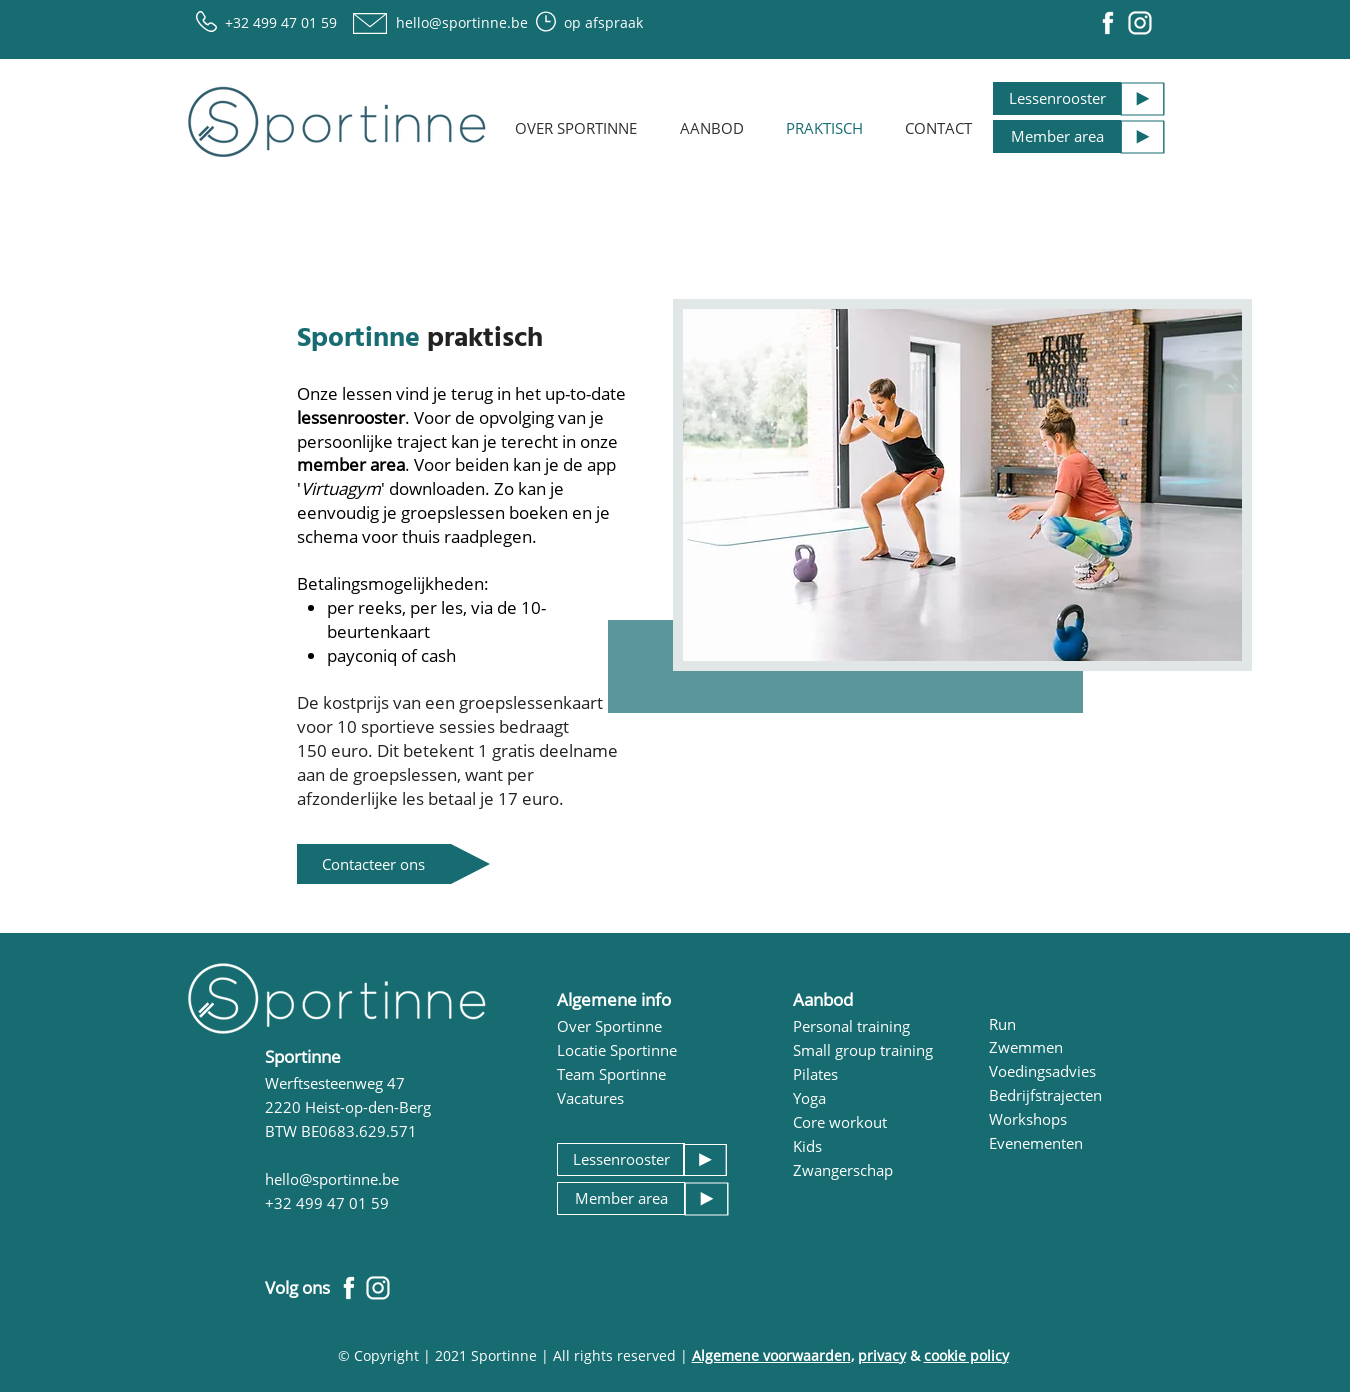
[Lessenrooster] (1057, 98)
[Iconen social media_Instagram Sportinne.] (1140, 23)
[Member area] (1057, 136)
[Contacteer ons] (374, 864)
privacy (882, 1355)
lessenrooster (351, 417)
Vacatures (590, 1098)
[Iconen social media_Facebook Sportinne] (1108, 23)
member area (351, 464)
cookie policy (966, 1355)
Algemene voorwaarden (771, 1355)
